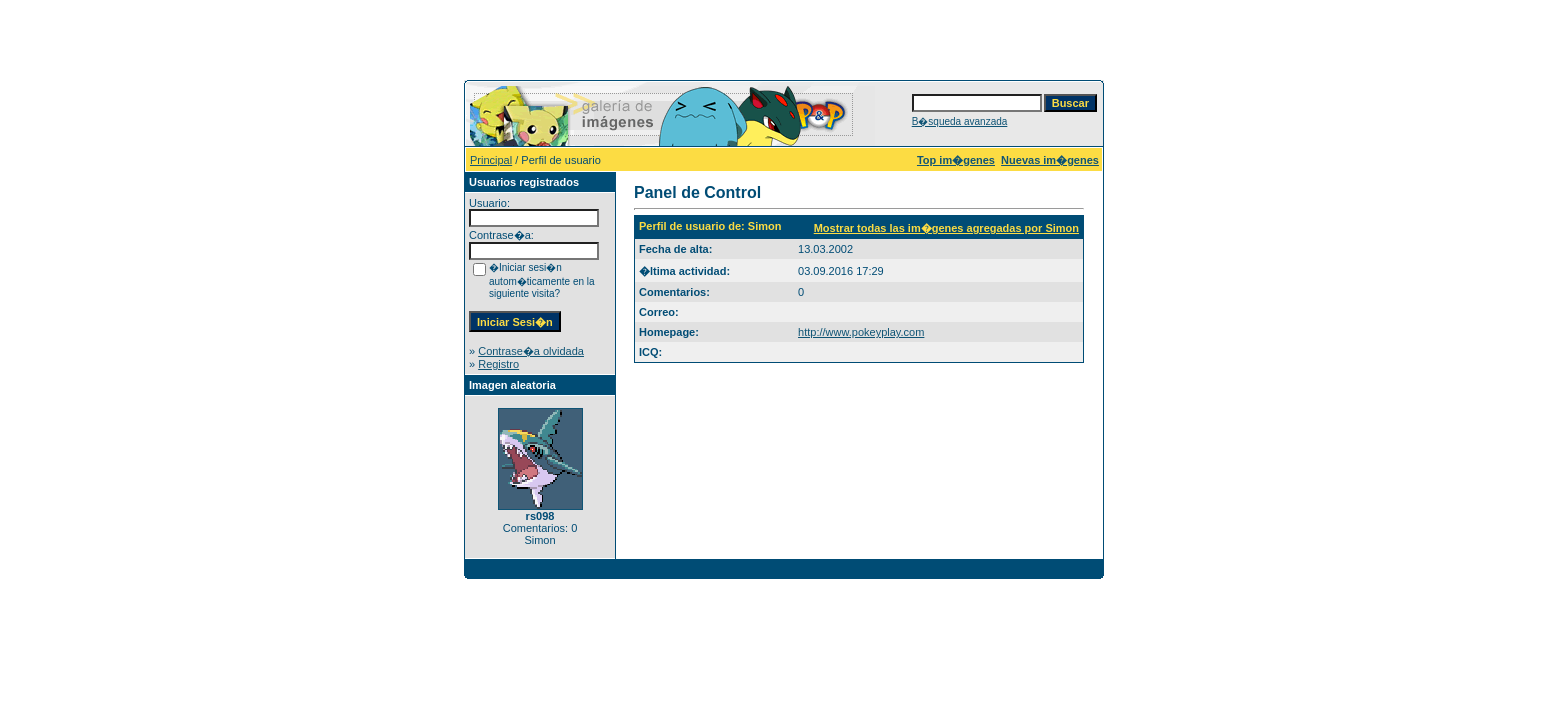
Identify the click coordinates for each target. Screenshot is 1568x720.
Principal (491, 160)
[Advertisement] (784, 38)
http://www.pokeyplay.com (861, 332)
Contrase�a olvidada (531, 351)
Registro (498, 364)
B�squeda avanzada (960, 121)
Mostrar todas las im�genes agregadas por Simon (946, 228)
